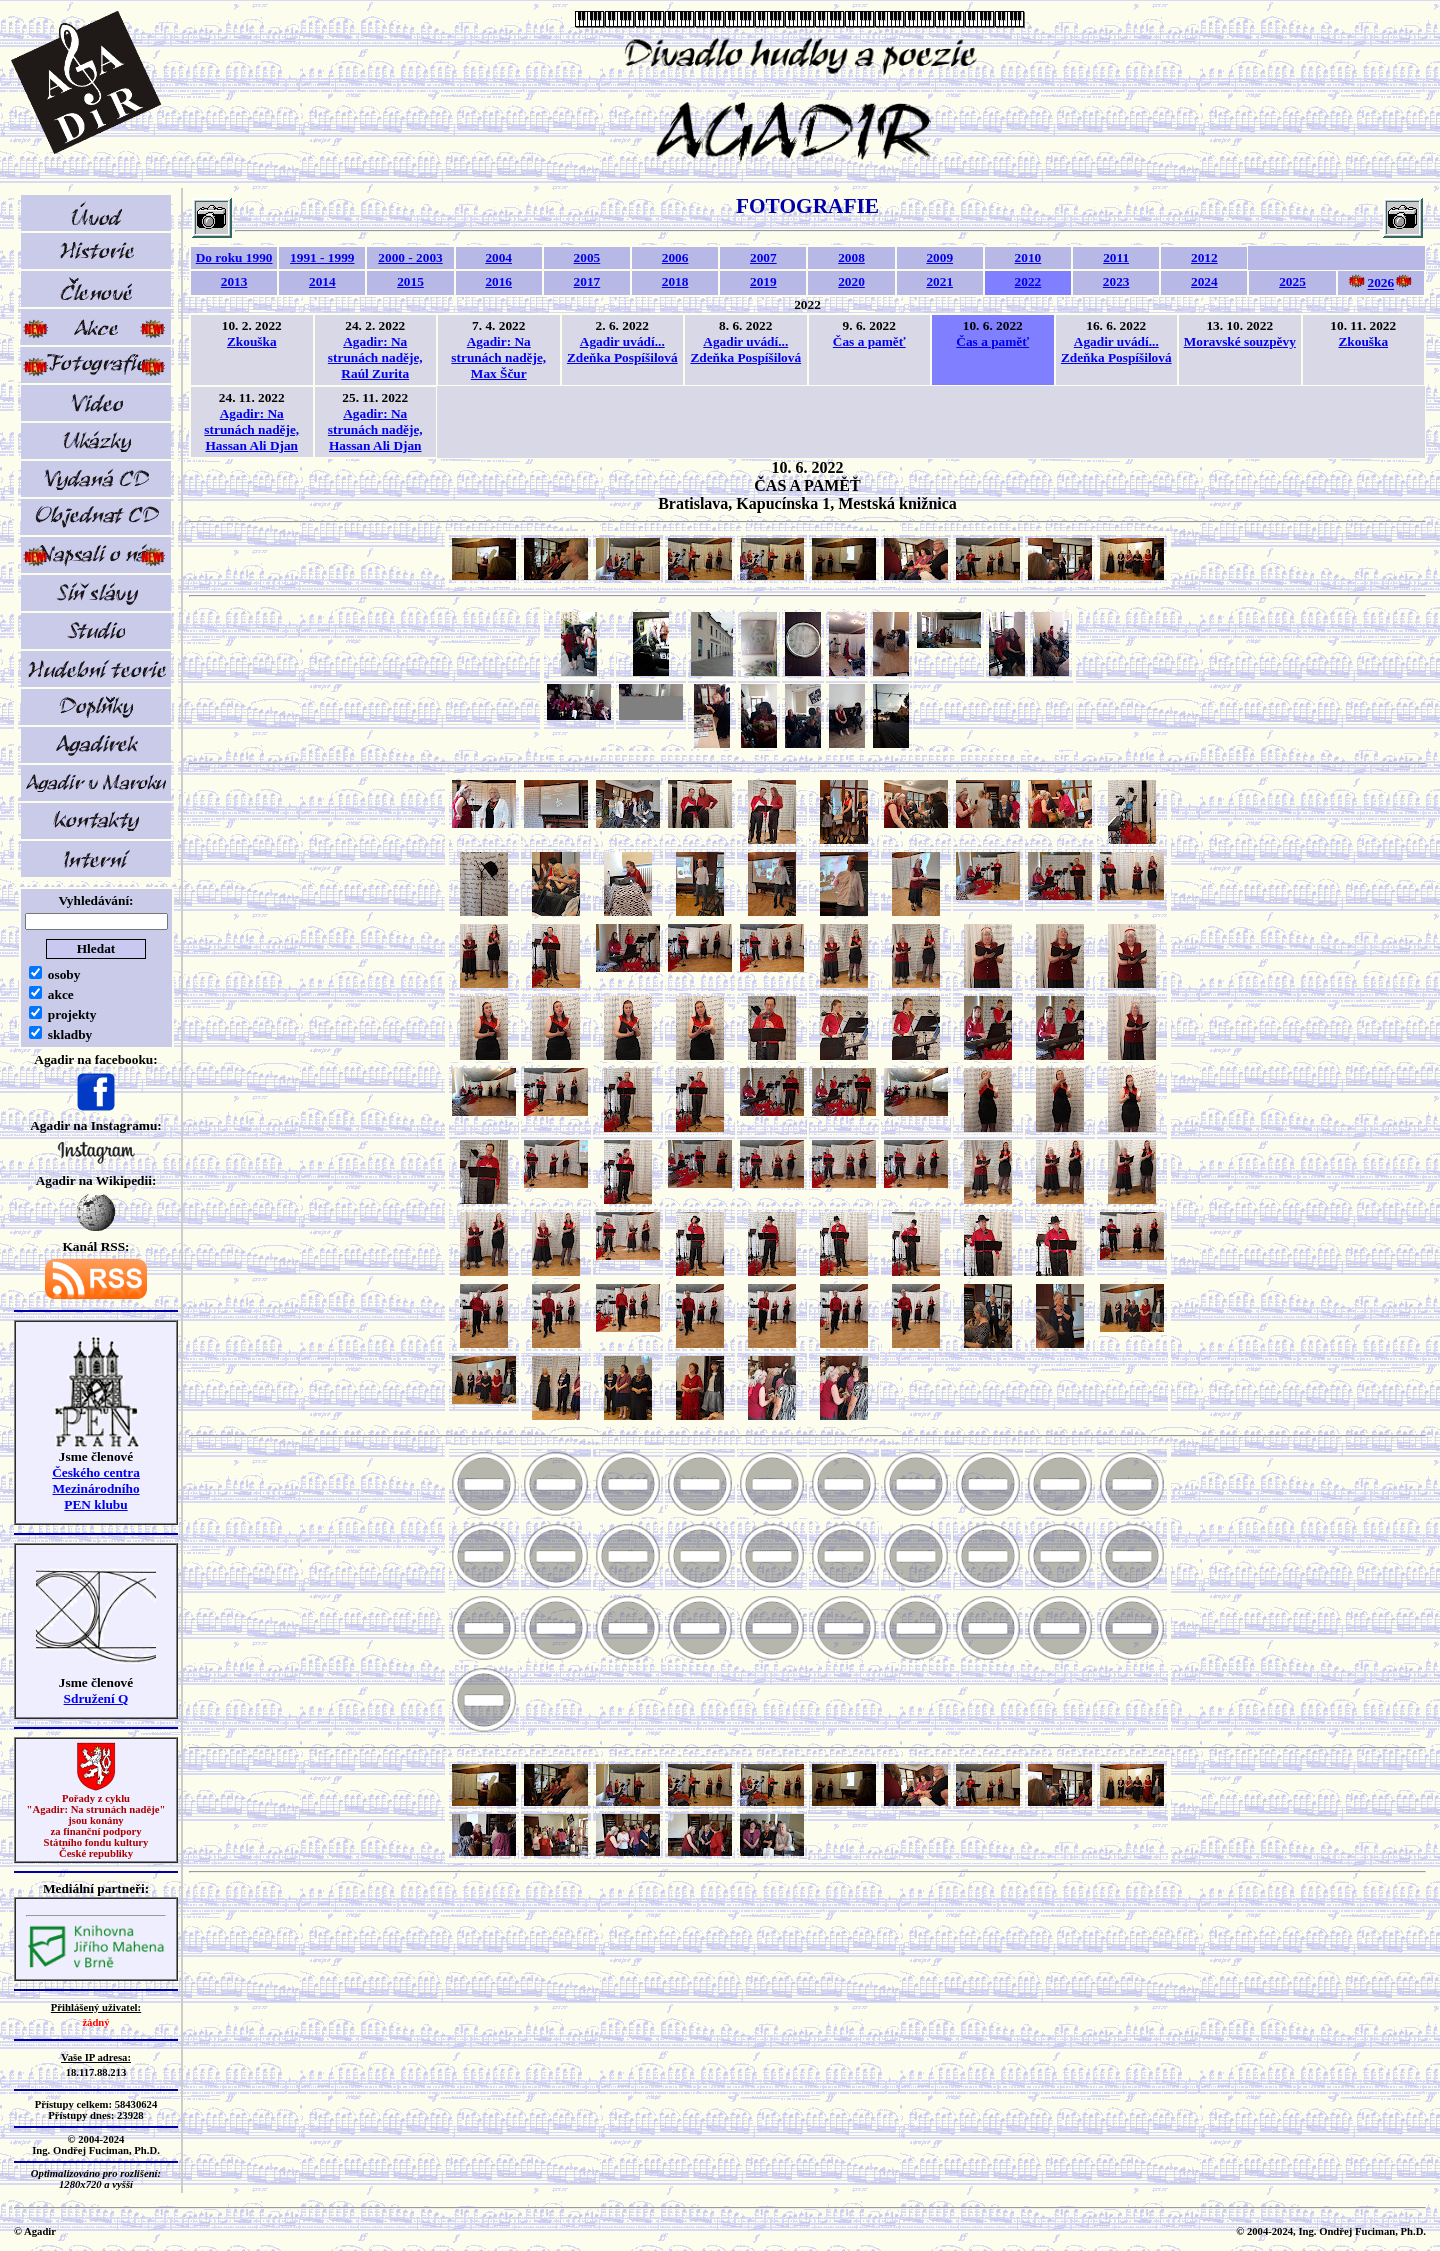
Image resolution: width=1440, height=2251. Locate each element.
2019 (763, 281)
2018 (675, 281)
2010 (1028, 257)
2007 (763, 257)
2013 (234, 281)
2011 (1116, 257)
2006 (675, 257)
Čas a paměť (869, 341)
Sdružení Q (96, 1698)
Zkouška (252, 341)
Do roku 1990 (234, 257)
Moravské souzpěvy (1240, 341)
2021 (939, 281)
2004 (498, 257)
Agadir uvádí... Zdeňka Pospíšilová (622, 349)
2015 (410, 281)
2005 (587, 257)
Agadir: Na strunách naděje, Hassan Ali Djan (251, 429)
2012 (1204, 257)
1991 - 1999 (322, 257)
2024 (1204, 281)
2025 (1292, 281)
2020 (851, 281)
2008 (851, 257)
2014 (322, 281)
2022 (1028, 281)
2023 (1116, 281)
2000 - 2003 (410, 257)
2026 (1380, 283)
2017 (587, 281)
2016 (498, 281)
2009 (939, 257)
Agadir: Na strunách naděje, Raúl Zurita (375, 357)
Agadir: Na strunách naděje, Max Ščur (498, 357)
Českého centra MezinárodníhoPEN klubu (96, 1488)
